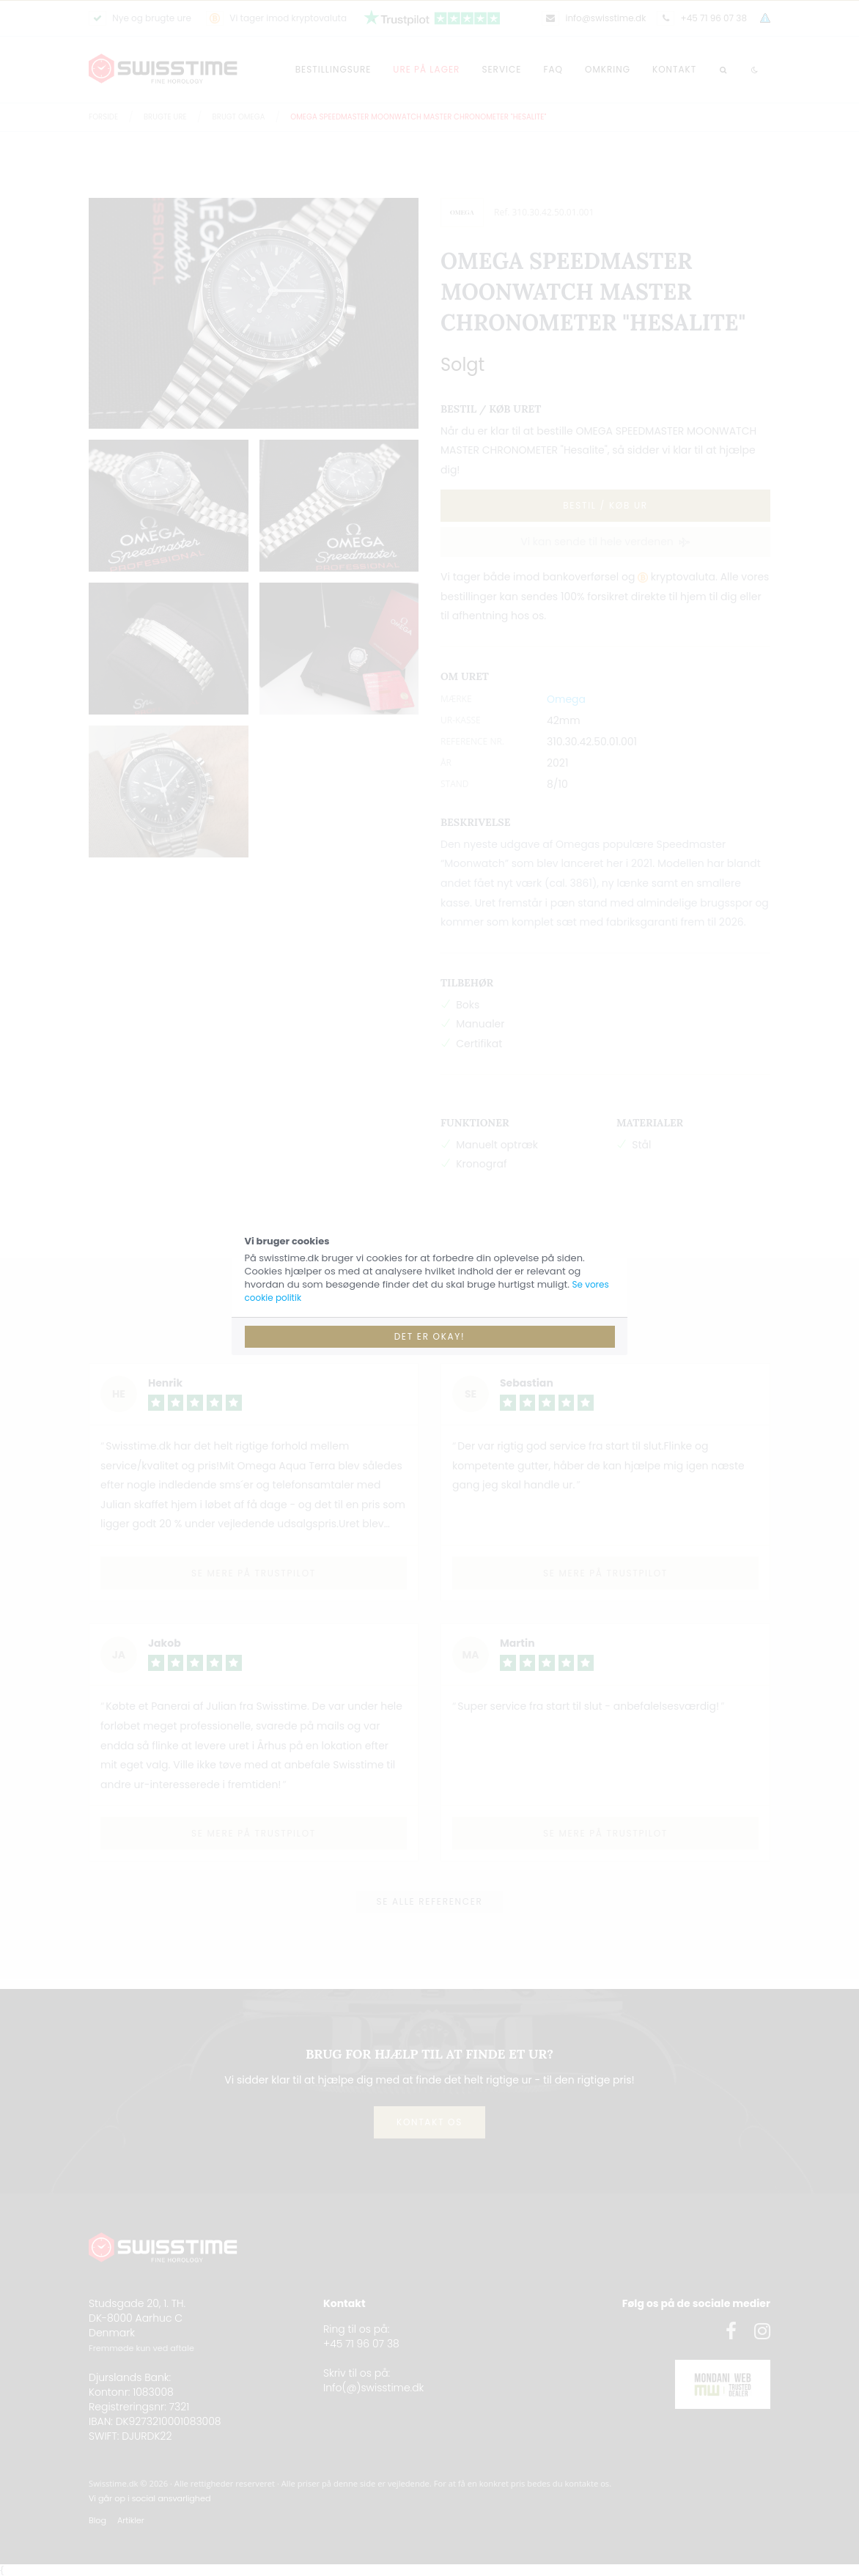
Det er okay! (429, 1336)
